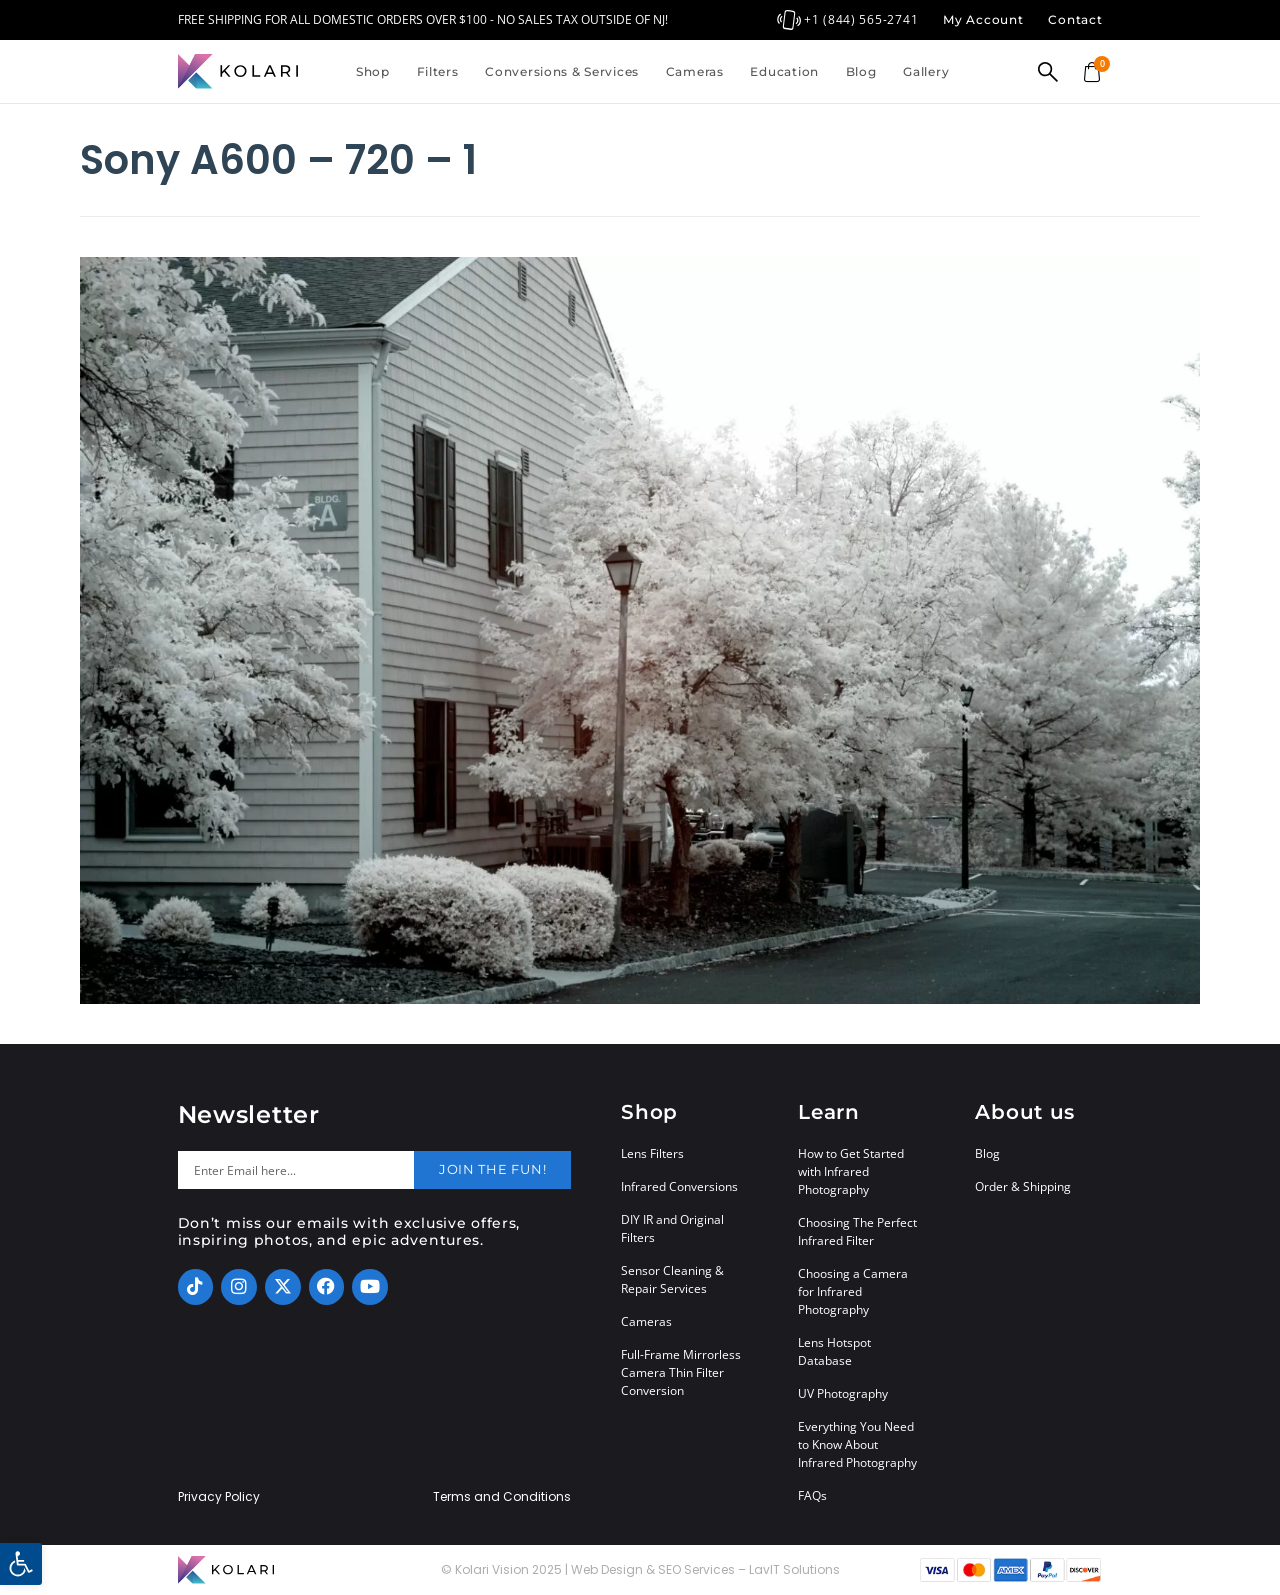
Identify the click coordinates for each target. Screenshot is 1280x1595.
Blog (861, 71)
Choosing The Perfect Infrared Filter (857, 1231)
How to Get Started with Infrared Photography (851, 1171)
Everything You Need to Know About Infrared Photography (857, 1444)
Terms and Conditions (502, 1497)
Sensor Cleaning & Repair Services (672, 1279)
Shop (373, 71)
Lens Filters (652, 1153)
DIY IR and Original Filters (672, 1228)
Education (784, 71)
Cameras (695, 71)
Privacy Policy (219, 1497)
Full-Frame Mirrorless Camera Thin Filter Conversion (681, 1372)
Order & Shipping (1023, 1186)
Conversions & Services (562, 71)
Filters (438, 71)
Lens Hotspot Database (834, 1351)
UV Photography (843, 1393)
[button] (21, 1564)
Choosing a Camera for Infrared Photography (853, 1291)
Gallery (926, 71)
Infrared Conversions (679, 1186)
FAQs (812, 1495)
